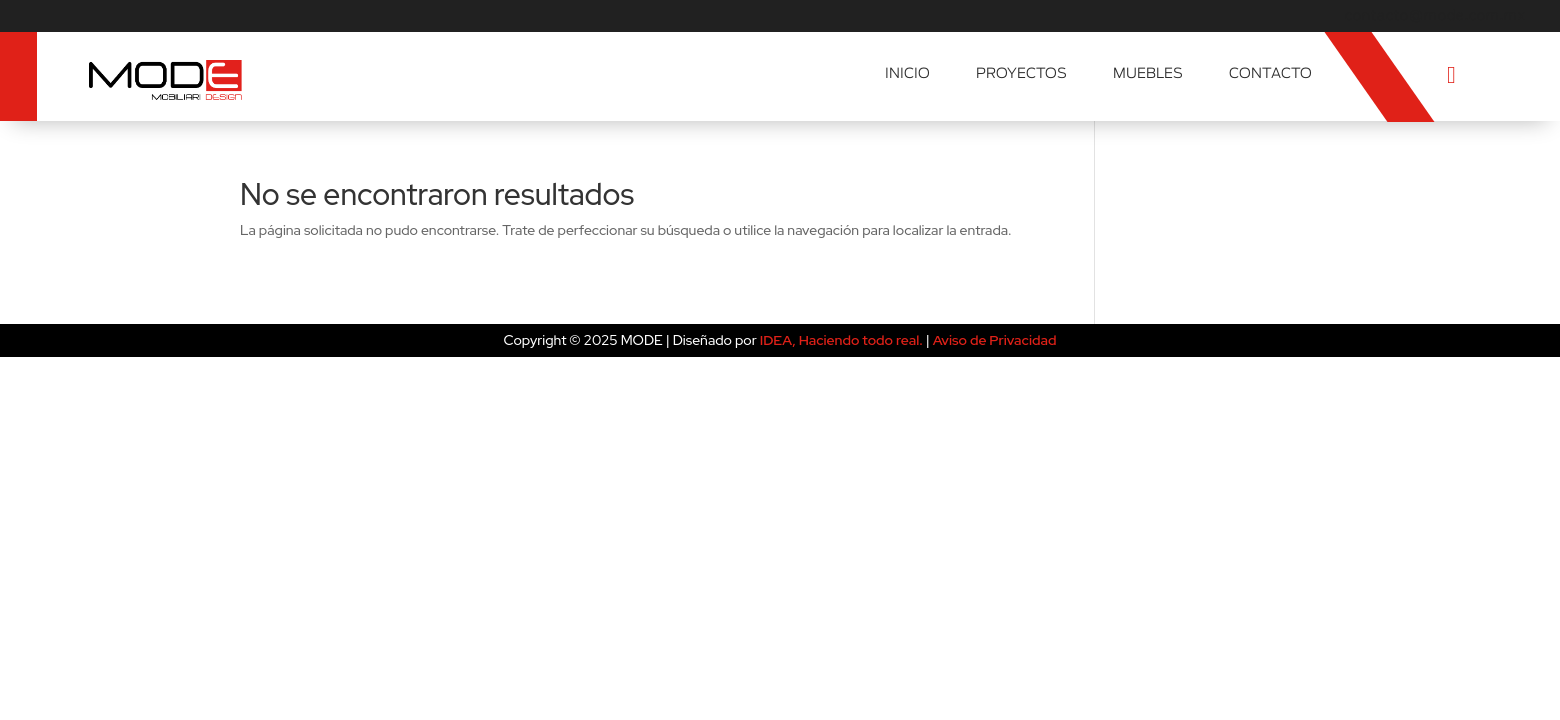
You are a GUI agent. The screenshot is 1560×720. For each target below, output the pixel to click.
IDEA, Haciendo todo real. (841, 340)
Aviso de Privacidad (995, 340)
